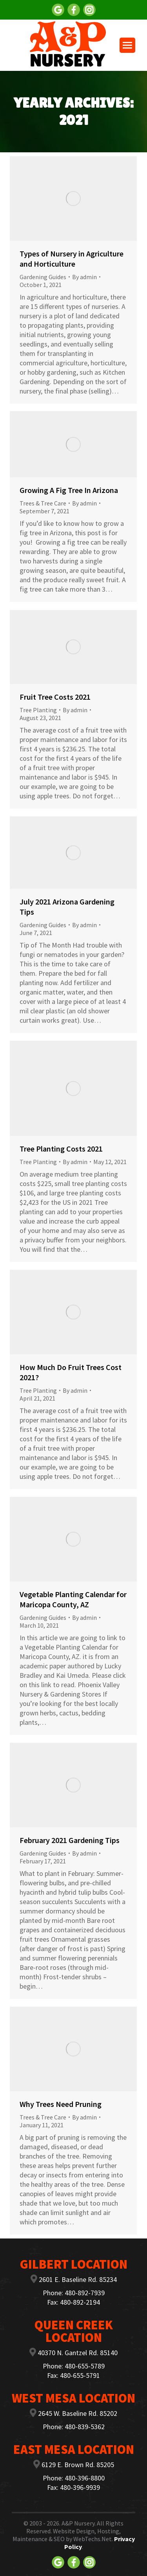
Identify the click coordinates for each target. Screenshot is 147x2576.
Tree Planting (38, 710)
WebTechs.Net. (93, 2539)
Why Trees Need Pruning (61, 2104)
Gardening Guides (43, 277)
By (84, 277)
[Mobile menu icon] (127, 45)
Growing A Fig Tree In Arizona (69, 490)
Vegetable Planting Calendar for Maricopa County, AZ (73, 1599)
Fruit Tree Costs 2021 (55, 697)
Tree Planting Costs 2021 (61, 1149)
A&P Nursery (78, 2523)
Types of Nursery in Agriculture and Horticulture (71, 259)
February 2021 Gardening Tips (70, 1840)
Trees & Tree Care (43, 503)
